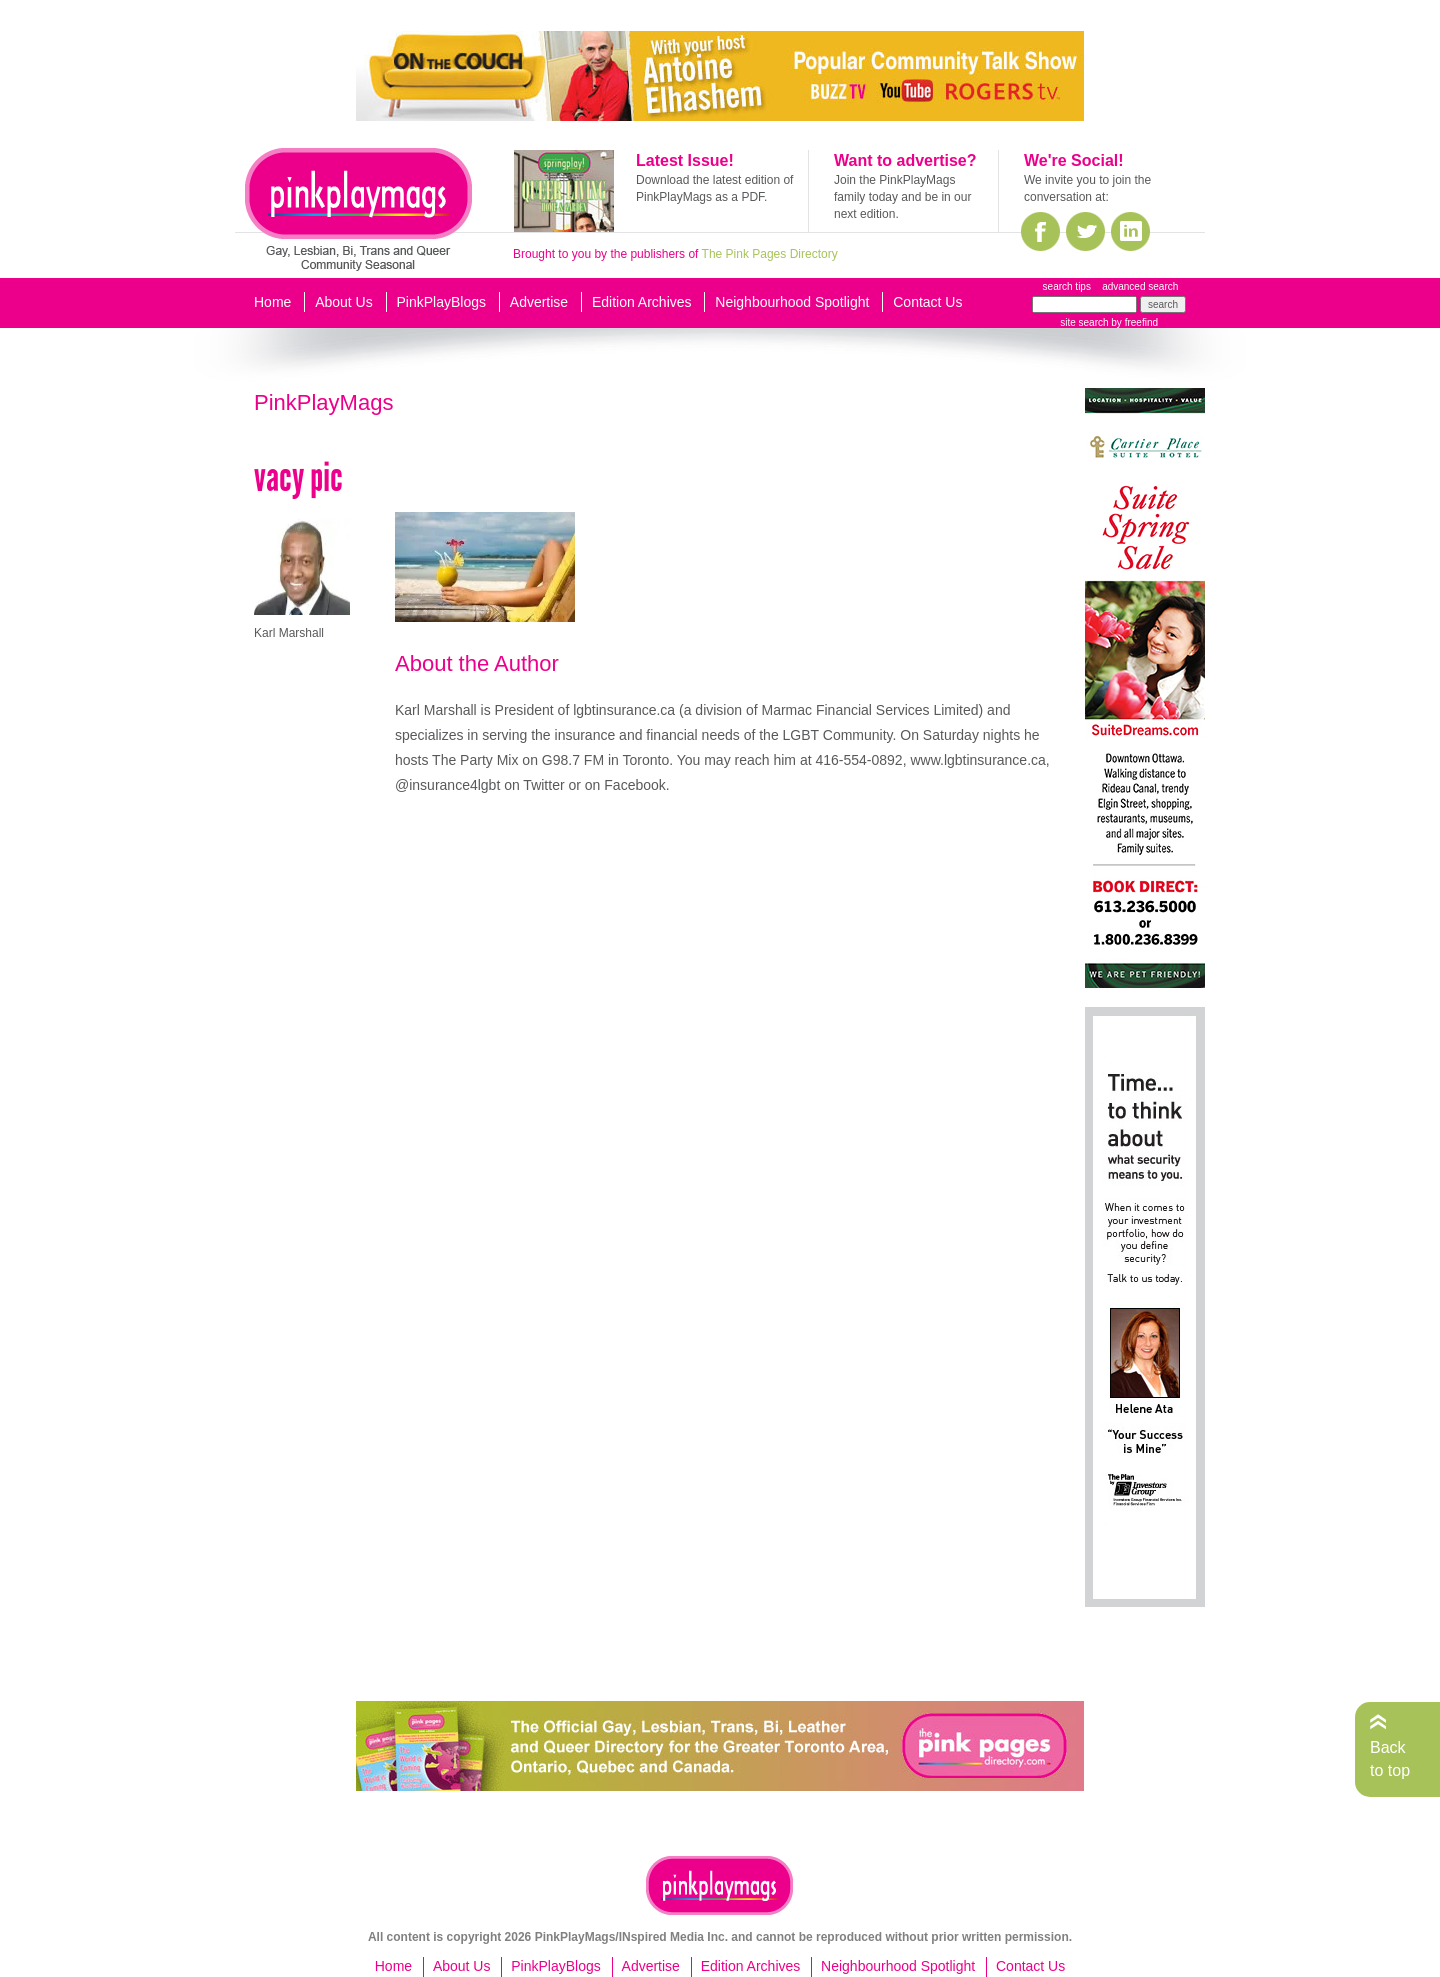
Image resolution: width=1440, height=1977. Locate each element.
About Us (344, 302)
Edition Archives (642, 302)
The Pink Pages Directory (770, 254)
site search (1084, 322)
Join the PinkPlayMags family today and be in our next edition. (902, 197)
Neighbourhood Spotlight (792, 302)
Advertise (539, 302)
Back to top (1390, 1758)
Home (272, 302)
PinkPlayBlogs (442, 302)
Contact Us (927, 302)
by (1133, 322)
